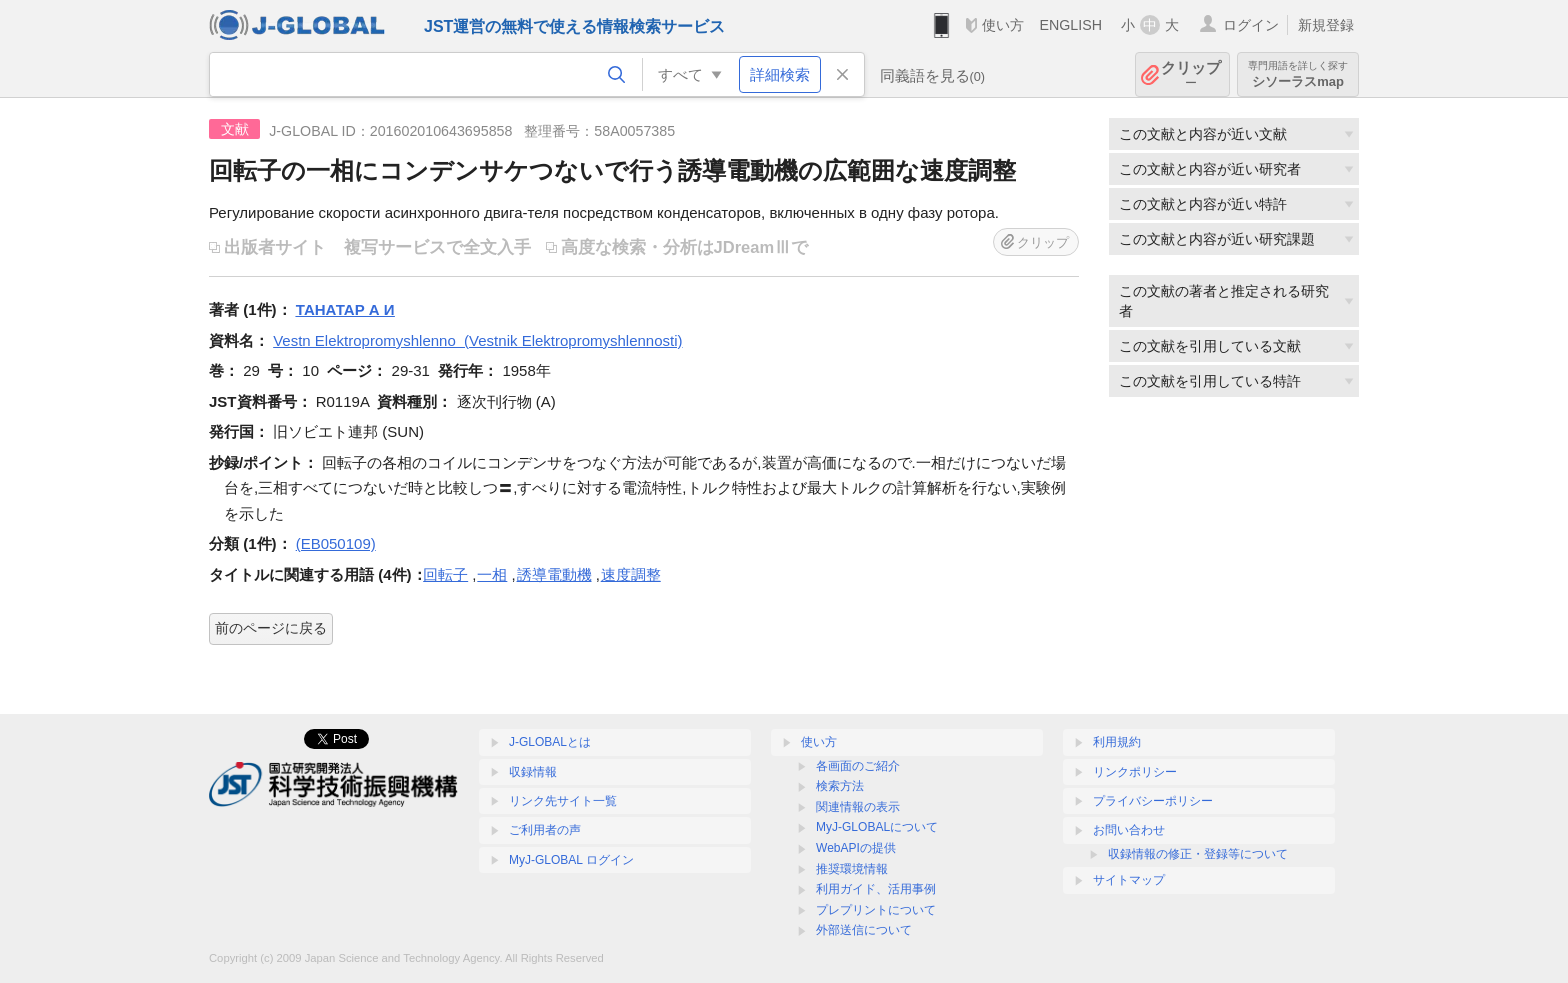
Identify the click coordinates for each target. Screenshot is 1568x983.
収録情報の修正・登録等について (1198, 854)
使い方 (1003, 25)
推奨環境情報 (852, 869)
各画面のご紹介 (858, 766)
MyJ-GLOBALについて (877, 827)
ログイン (1251, 25)
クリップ (1191, 74)
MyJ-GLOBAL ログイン (571, 860)
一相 (492, 574)
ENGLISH (1070, 25)
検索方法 (840, 786)
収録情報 (533, 772)
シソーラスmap (1298, 74)
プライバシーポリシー (1153, 801)
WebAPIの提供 (856, 848)
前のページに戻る (271, 628)
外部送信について (864, 930)
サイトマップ (1129, 880)
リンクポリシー (1135, 772)
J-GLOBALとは (550, 742)
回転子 (445, 574)
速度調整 (631, 574)
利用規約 (1117, 742)
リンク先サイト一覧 (563, 801)
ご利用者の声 (545, 830)
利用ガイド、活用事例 (876, 889)
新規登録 (1326, 25)
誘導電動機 (554, 574)
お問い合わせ (1129, 830)
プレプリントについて (876, 910)
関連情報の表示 (858, 807)
